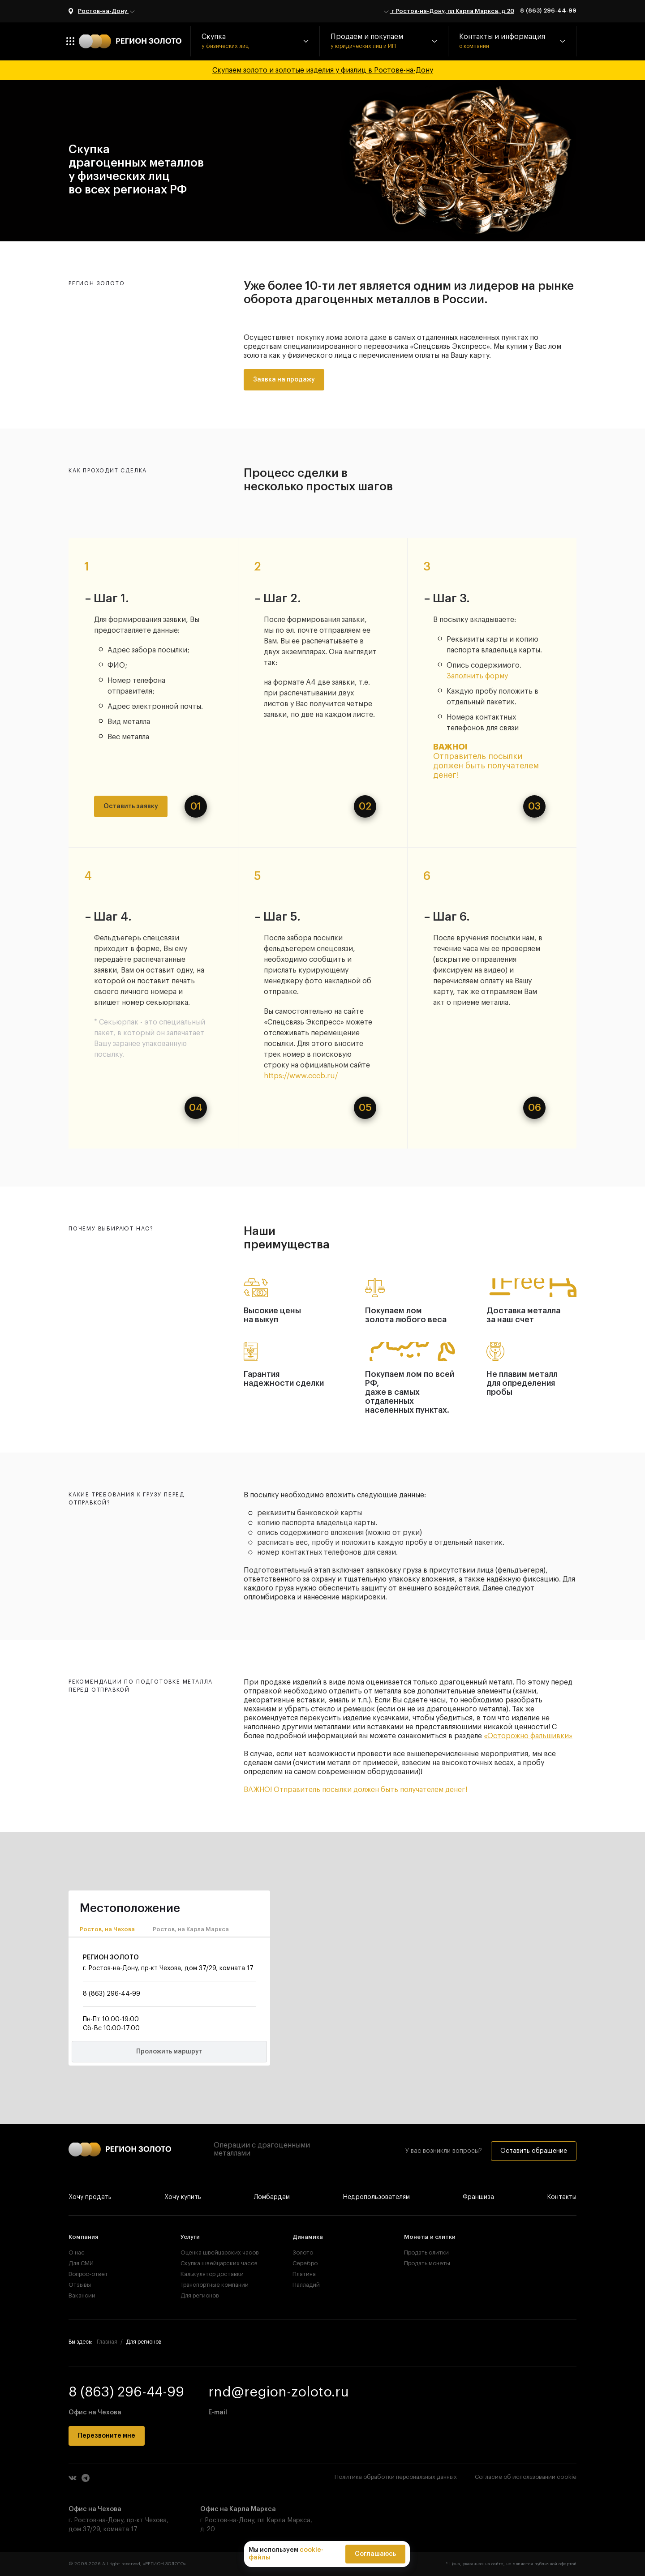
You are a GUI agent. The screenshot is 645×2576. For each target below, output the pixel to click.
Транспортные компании (211, 2285)
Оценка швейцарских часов (211, 2252)
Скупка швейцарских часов (211, 2263)
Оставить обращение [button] (533, 2151)
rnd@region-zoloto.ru (278, 2392)
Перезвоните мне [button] (106, 2436)
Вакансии (82, 2295)
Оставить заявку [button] (130, 806)
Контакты (561, 2197)
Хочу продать (90, 2197)
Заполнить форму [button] (477, 676)
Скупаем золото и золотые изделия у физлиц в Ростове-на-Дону (322, 70)
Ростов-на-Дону (107, 11)
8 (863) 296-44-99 (548, 10)
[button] (255, 41)
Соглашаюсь (375, 2554)
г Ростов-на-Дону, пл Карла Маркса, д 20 (448, 11)
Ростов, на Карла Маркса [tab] (191, 1929)
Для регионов (200, 2295)
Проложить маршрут (169, 2052)
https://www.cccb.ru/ (301, 1076)
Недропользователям (376, 2197)
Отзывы (80, 2285)
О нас (77, 2252)
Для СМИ (81, 2263)
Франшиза (478, 2197)
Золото (302, 2252)
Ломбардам (272, 2197)
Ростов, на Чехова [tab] (107, 1929)
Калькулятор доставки (211, 2274)
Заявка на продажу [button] (284, 380)
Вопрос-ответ (88, 2274)
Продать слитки (426, 2252)
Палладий (306, 2285)
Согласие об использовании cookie (525, 2477)
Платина (304, 2274)
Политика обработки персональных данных (396, 2477)
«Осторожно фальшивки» (528, 1736)
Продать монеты (427, 2263)
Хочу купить (182, 2197)
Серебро (305, 2263)
